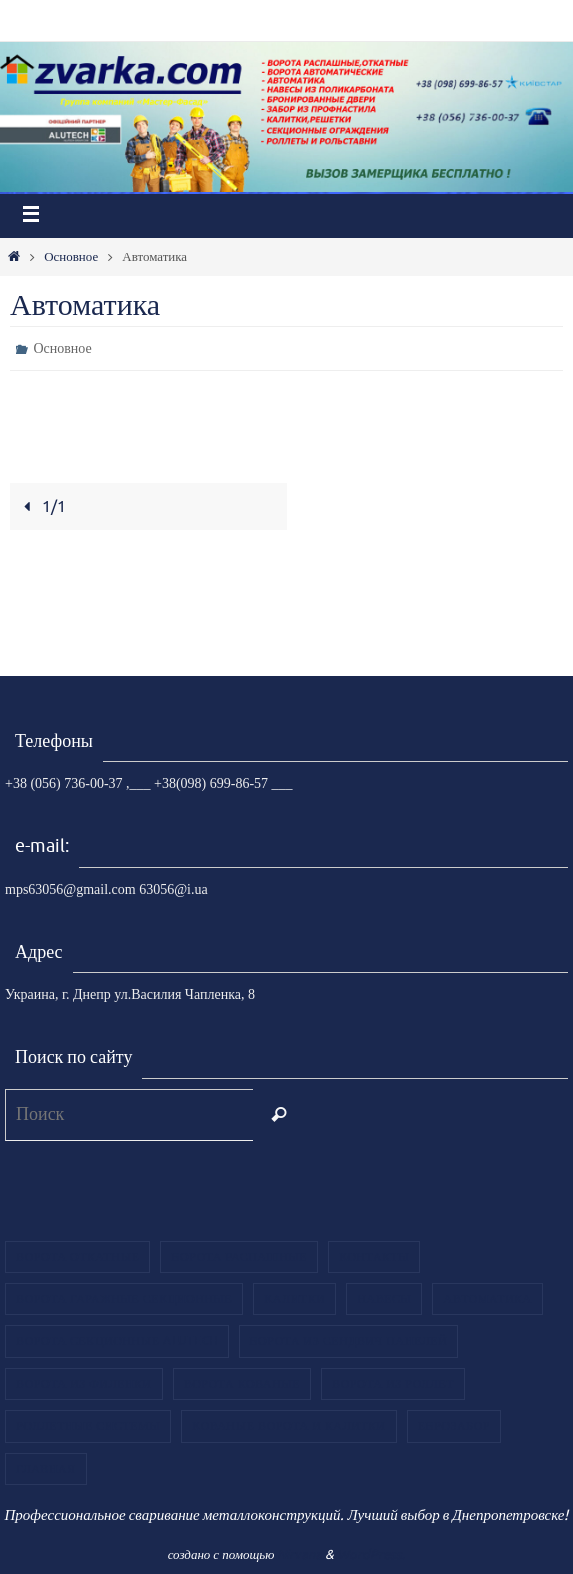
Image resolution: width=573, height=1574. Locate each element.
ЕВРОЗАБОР (454, 1426)
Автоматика (487, 1299)
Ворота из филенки (84, 1384)
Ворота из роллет (393, 1384)
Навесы (384, 1299)
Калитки (294, 1299)
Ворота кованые (242, 1384)
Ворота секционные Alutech (117, 1341)
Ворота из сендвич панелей (349, 1341)
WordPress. (371, 1554)
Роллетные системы (88, 1426)
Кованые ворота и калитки (288, 1426)
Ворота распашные (239, 1257)
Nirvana (299, 1554)
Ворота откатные (77, 1257)
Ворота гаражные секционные (124, 1299)
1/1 (41, 506)
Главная (46, 1469)
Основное (71, 257)
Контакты (374, 1257)
